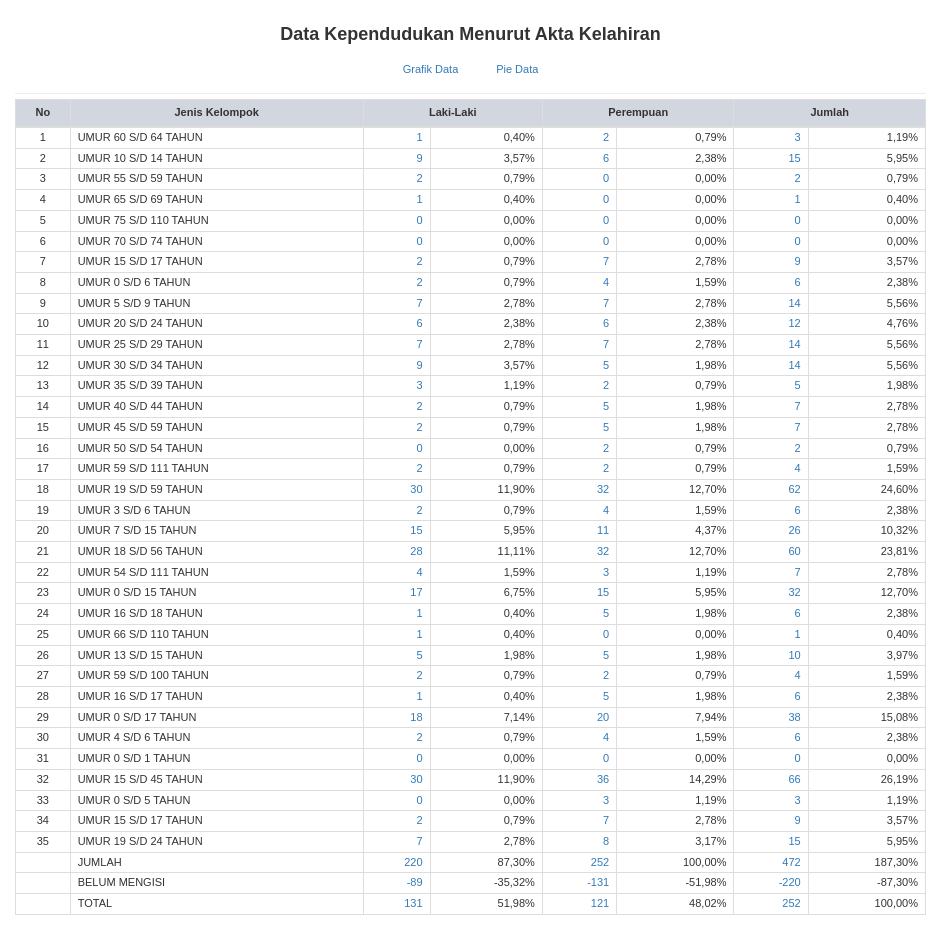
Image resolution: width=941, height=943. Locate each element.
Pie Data (517, 69)
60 (794, 551)
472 (791, 862)
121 (600, 903)
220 (413, 862)
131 (413, 903)
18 (416, 717)
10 (794, 655)
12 (794, 323)
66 (794, 779)
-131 (598, 882)
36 (603, 779)
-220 (790, 882)
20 (603, 717)
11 (603, 530)
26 (794, 530)
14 (794, 303)
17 (416, 592)
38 (794, 717)
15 (794, 158)
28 (416, 551)
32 (603, 489)
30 (416, 489)
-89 (415, 882)
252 (600, 862)
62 (794, 489)
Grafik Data (431, 69)
